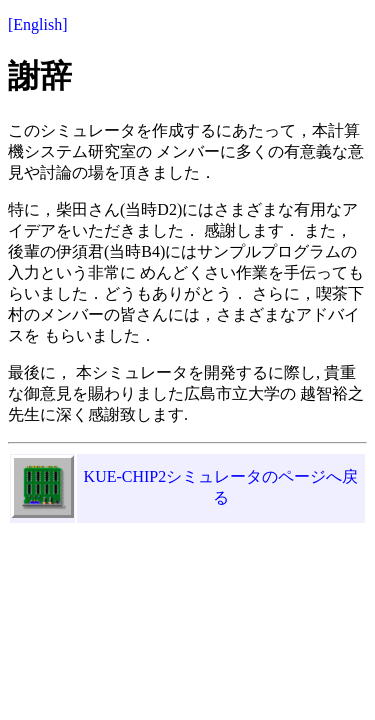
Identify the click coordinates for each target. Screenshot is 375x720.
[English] (38, 24)
